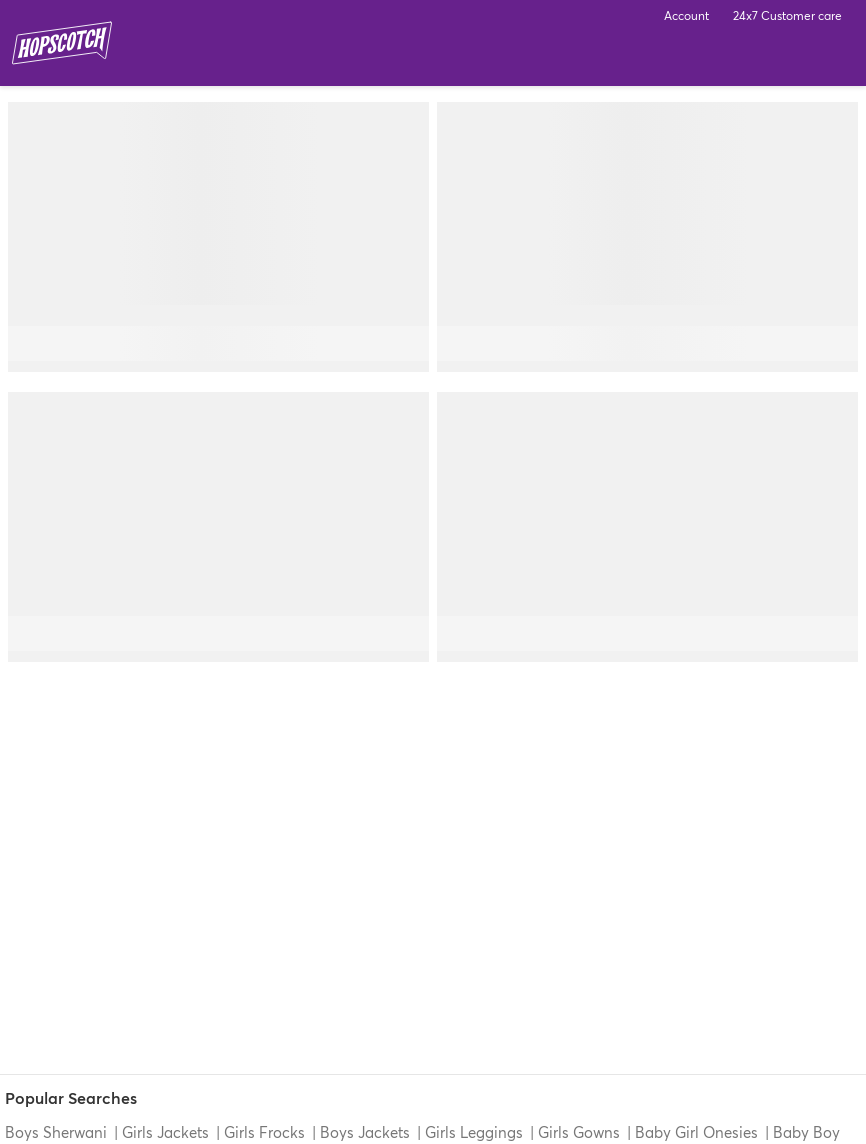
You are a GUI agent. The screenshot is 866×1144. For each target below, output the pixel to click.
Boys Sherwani (58, 1132)
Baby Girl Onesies (696, 1132)
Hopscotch (62, 43)
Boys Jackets (365, 1132)
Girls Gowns (579, 1132)
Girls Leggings (474, 1132)
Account (686, 15)
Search (778, 60)
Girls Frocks (264, 1132)
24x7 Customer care (787, 15)
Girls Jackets (165, 1132)
